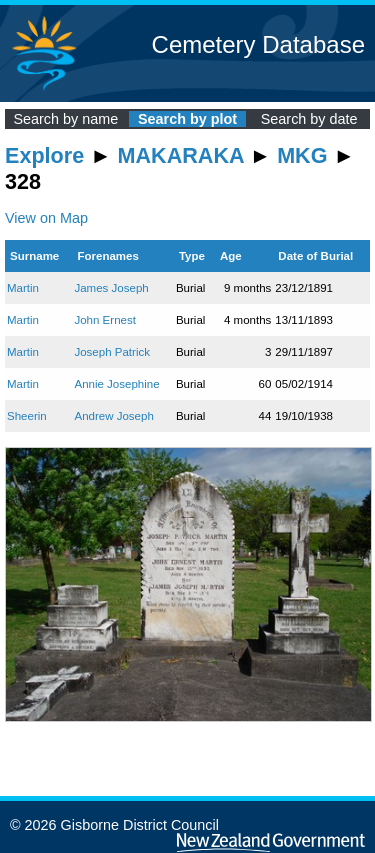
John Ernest (104, 320)
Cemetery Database (258, 44)
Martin (23, 288)
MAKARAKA (181, 155)
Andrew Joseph (113, 416)
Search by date (309, 119)
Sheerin (27, 416)
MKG (302, 155)
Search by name (65, 119)
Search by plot (187, 119)
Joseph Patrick (112, 352)
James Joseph (111, 288)
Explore (44, 155)
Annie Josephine (116, 384)
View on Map (46, 218)
